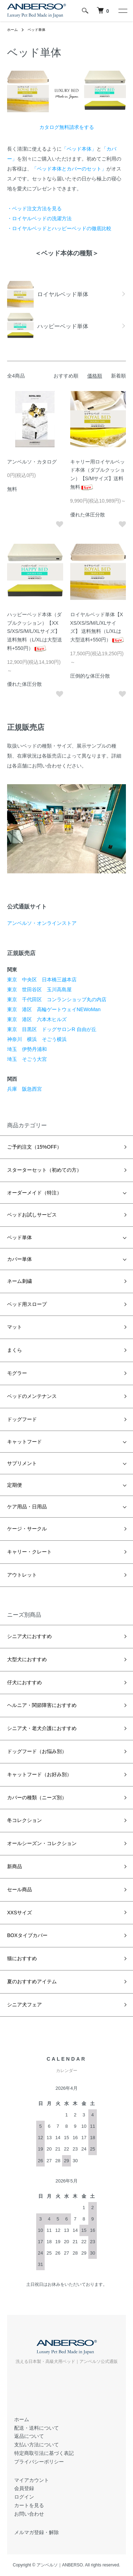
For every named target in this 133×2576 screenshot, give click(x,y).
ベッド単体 (36, 30)
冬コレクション (24, 1820)
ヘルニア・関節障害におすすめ (42, 1705)
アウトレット (22, 1575)
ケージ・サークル (27, 1528)
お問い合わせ (29, 2514)
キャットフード (24, 1441)
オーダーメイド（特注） (34, 1192)
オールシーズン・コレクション (42, 1843)
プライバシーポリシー (39, 2461)
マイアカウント (31, 2480)
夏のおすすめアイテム (32, 1981)
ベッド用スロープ (27, 1304)
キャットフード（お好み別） (39, 1774)
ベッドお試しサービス (32, 1215)
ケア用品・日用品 (27, 1506)
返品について (29, 2436)
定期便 (14, 1485)
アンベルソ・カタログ (32, 462)
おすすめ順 (66, 376)
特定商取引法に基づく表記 (44, 2453)
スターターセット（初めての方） (44, 1170)
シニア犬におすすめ (29, 1636)
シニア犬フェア (24, 2004)
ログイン (24, 2497)
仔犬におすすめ (24, 1682)
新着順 (118, 376)
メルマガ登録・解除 (36, 2532)
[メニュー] (122, 10)
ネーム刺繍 (19, 1281)
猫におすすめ (22, 1958)
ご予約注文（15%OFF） (34, 1147)
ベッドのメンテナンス (32, 1396)
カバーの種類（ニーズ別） (37, 1797)
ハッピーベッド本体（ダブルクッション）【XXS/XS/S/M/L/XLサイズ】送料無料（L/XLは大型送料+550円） (34, 631)
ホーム (12, 30)
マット (14, 1327)
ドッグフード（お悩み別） (37, 1751)
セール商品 (19, 1889)
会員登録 (24, 2488)
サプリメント (22, 1463)
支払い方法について (36, 2444)
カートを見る (29, 2505)
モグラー (17, 1373)
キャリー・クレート (29, 1552)
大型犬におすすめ (27, 1659)
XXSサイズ (19, 1912)
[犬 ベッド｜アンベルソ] (103, 10)
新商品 (14, 1866)
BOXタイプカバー (27, 1935)
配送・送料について (36, 2428)
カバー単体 (19, 1259)
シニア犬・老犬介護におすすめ (42, 1728)
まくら (14, 1350)
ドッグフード (22, 1419)
